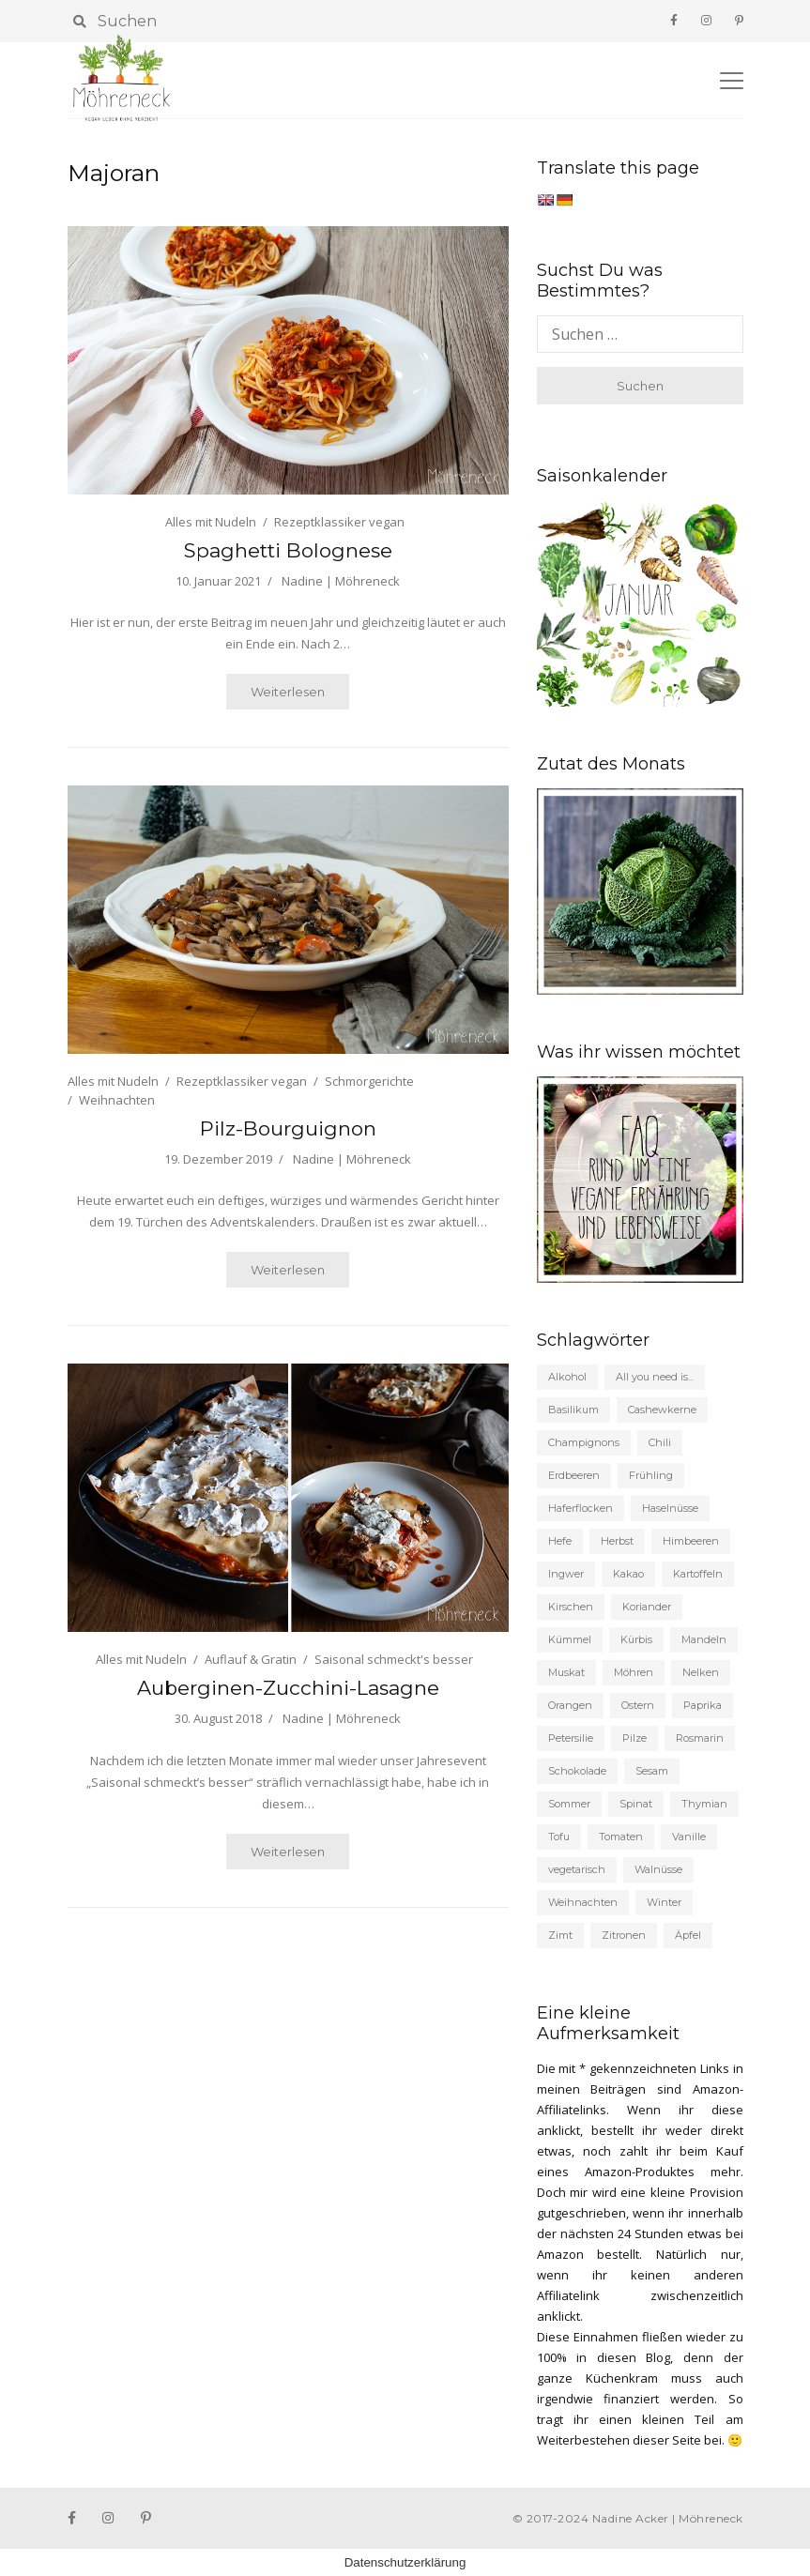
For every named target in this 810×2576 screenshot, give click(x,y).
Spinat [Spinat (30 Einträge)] (635, 1803)
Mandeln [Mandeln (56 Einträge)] (703, 1639)
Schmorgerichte (369, 1081)
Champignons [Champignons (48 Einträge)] (583, 1442)
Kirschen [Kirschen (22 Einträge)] (570, 1606)
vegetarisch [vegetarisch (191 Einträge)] (576, 1869)
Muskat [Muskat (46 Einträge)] (566, 1672)
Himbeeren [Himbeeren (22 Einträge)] (691, 1540)
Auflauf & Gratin (251, 1659)
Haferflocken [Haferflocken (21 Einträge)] (580, 1508)
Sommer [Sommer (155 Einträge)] (569, 1803)
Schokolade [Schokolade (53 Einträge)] (577, 1770)
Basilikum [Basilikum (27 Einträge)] (573, 1409)
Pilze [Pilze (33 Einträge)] (634, 1738)
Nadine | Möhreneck (341, 580)
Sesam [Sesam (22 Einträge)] (651, 1770)
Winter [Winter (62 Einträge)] (664, 1902)
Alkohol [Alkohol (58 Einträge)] (567, 1376)
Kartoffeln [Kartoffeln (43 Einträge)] (698, 1573)
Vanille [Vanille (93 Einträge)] (689, 1836)
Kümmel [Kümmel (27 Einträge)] (569, 1639)
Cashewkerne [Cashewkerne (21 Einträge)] (662, 1409)
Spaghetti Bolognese (288, 550)
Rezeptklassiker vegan (339, 521)
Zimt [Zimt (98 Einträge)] (560, 1935)
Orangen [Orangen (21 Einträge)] (570, 1705)
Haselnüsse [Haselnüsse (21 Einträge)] (670, 1508)
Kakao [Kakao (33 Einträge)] (628, 1573)
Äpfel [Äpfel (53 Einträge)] (688, 1935)
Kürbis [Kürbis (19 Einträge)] (636, 1639)
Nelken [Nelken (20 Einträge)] (700, 1672)
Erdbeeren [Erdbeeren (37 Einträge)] (574, 1475)
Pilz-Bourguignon (288, 1128)
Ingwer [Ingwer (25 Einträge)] (566, 1573)
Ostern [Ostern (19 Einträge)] (637, 1705)
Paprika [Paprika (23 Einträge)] (702, 1705)
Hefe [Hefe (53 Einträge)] (560, 1540)
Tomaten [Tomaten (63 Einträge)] (621, 1836)
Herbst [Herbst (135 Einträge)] (617, 1540)
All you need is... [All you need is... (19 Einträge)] (655, 1376)
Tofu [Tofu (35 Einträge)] (559, 1836)
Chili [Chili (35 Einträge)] (660, 1442)
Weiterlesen (288, 691)
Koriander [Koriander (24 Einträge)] (646, 1606)
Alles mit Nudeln (210, 521)
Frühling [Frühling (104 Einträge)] (651, 1475)
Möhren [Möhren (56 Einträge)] (633, 1672)
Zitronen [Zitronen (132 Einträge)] (624, 1935)
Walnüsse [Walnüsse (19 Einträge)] (658, 1869)
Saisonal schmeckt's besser (393, 1659)
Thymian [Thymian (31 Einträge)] (704, 1803)
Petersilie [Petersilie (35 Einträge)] (570, 1738)
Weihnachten (117, 1099)
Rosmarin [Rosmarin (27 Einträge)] (700, 1738)
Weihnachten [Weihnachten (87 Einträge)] (583, 1902)
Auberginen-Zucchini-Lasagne (288, 1688)
